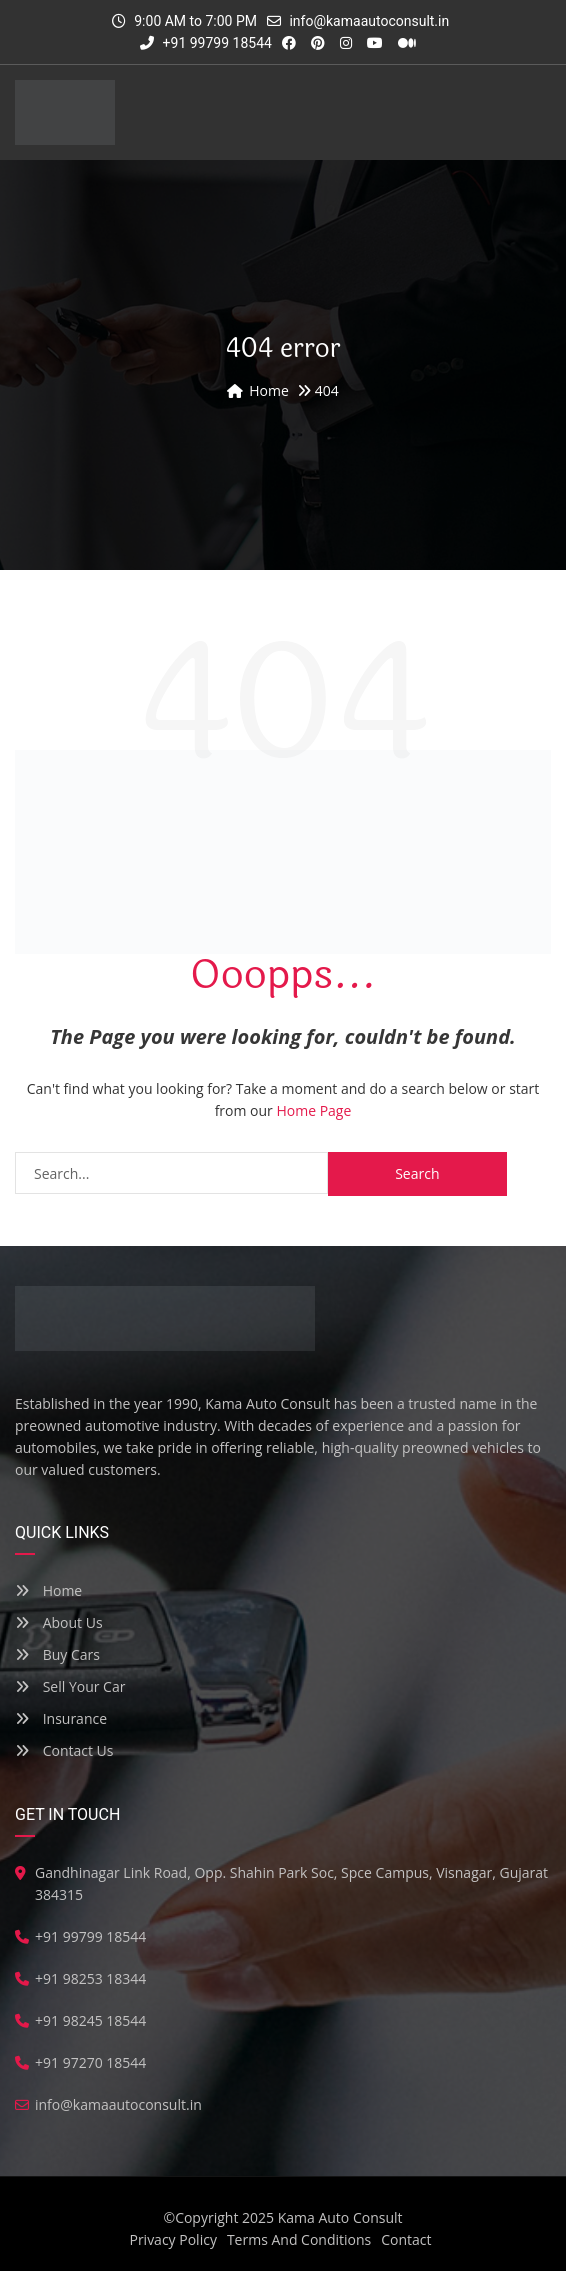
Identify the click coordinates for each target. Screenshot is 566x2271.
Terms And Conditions (299, 2239)
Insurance (61, 1718)
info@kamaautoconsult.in (369, 21)
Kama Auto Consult (340, 2217)
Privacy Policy (172, 2239)
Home (48, 1590)
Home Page (313, 1110)
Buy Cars (57, 1654)
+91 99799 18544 (206, 43)
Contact (406, 2239)
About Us (59, 1622)
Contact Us (64, 1750)
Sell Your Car (70, 1686)
